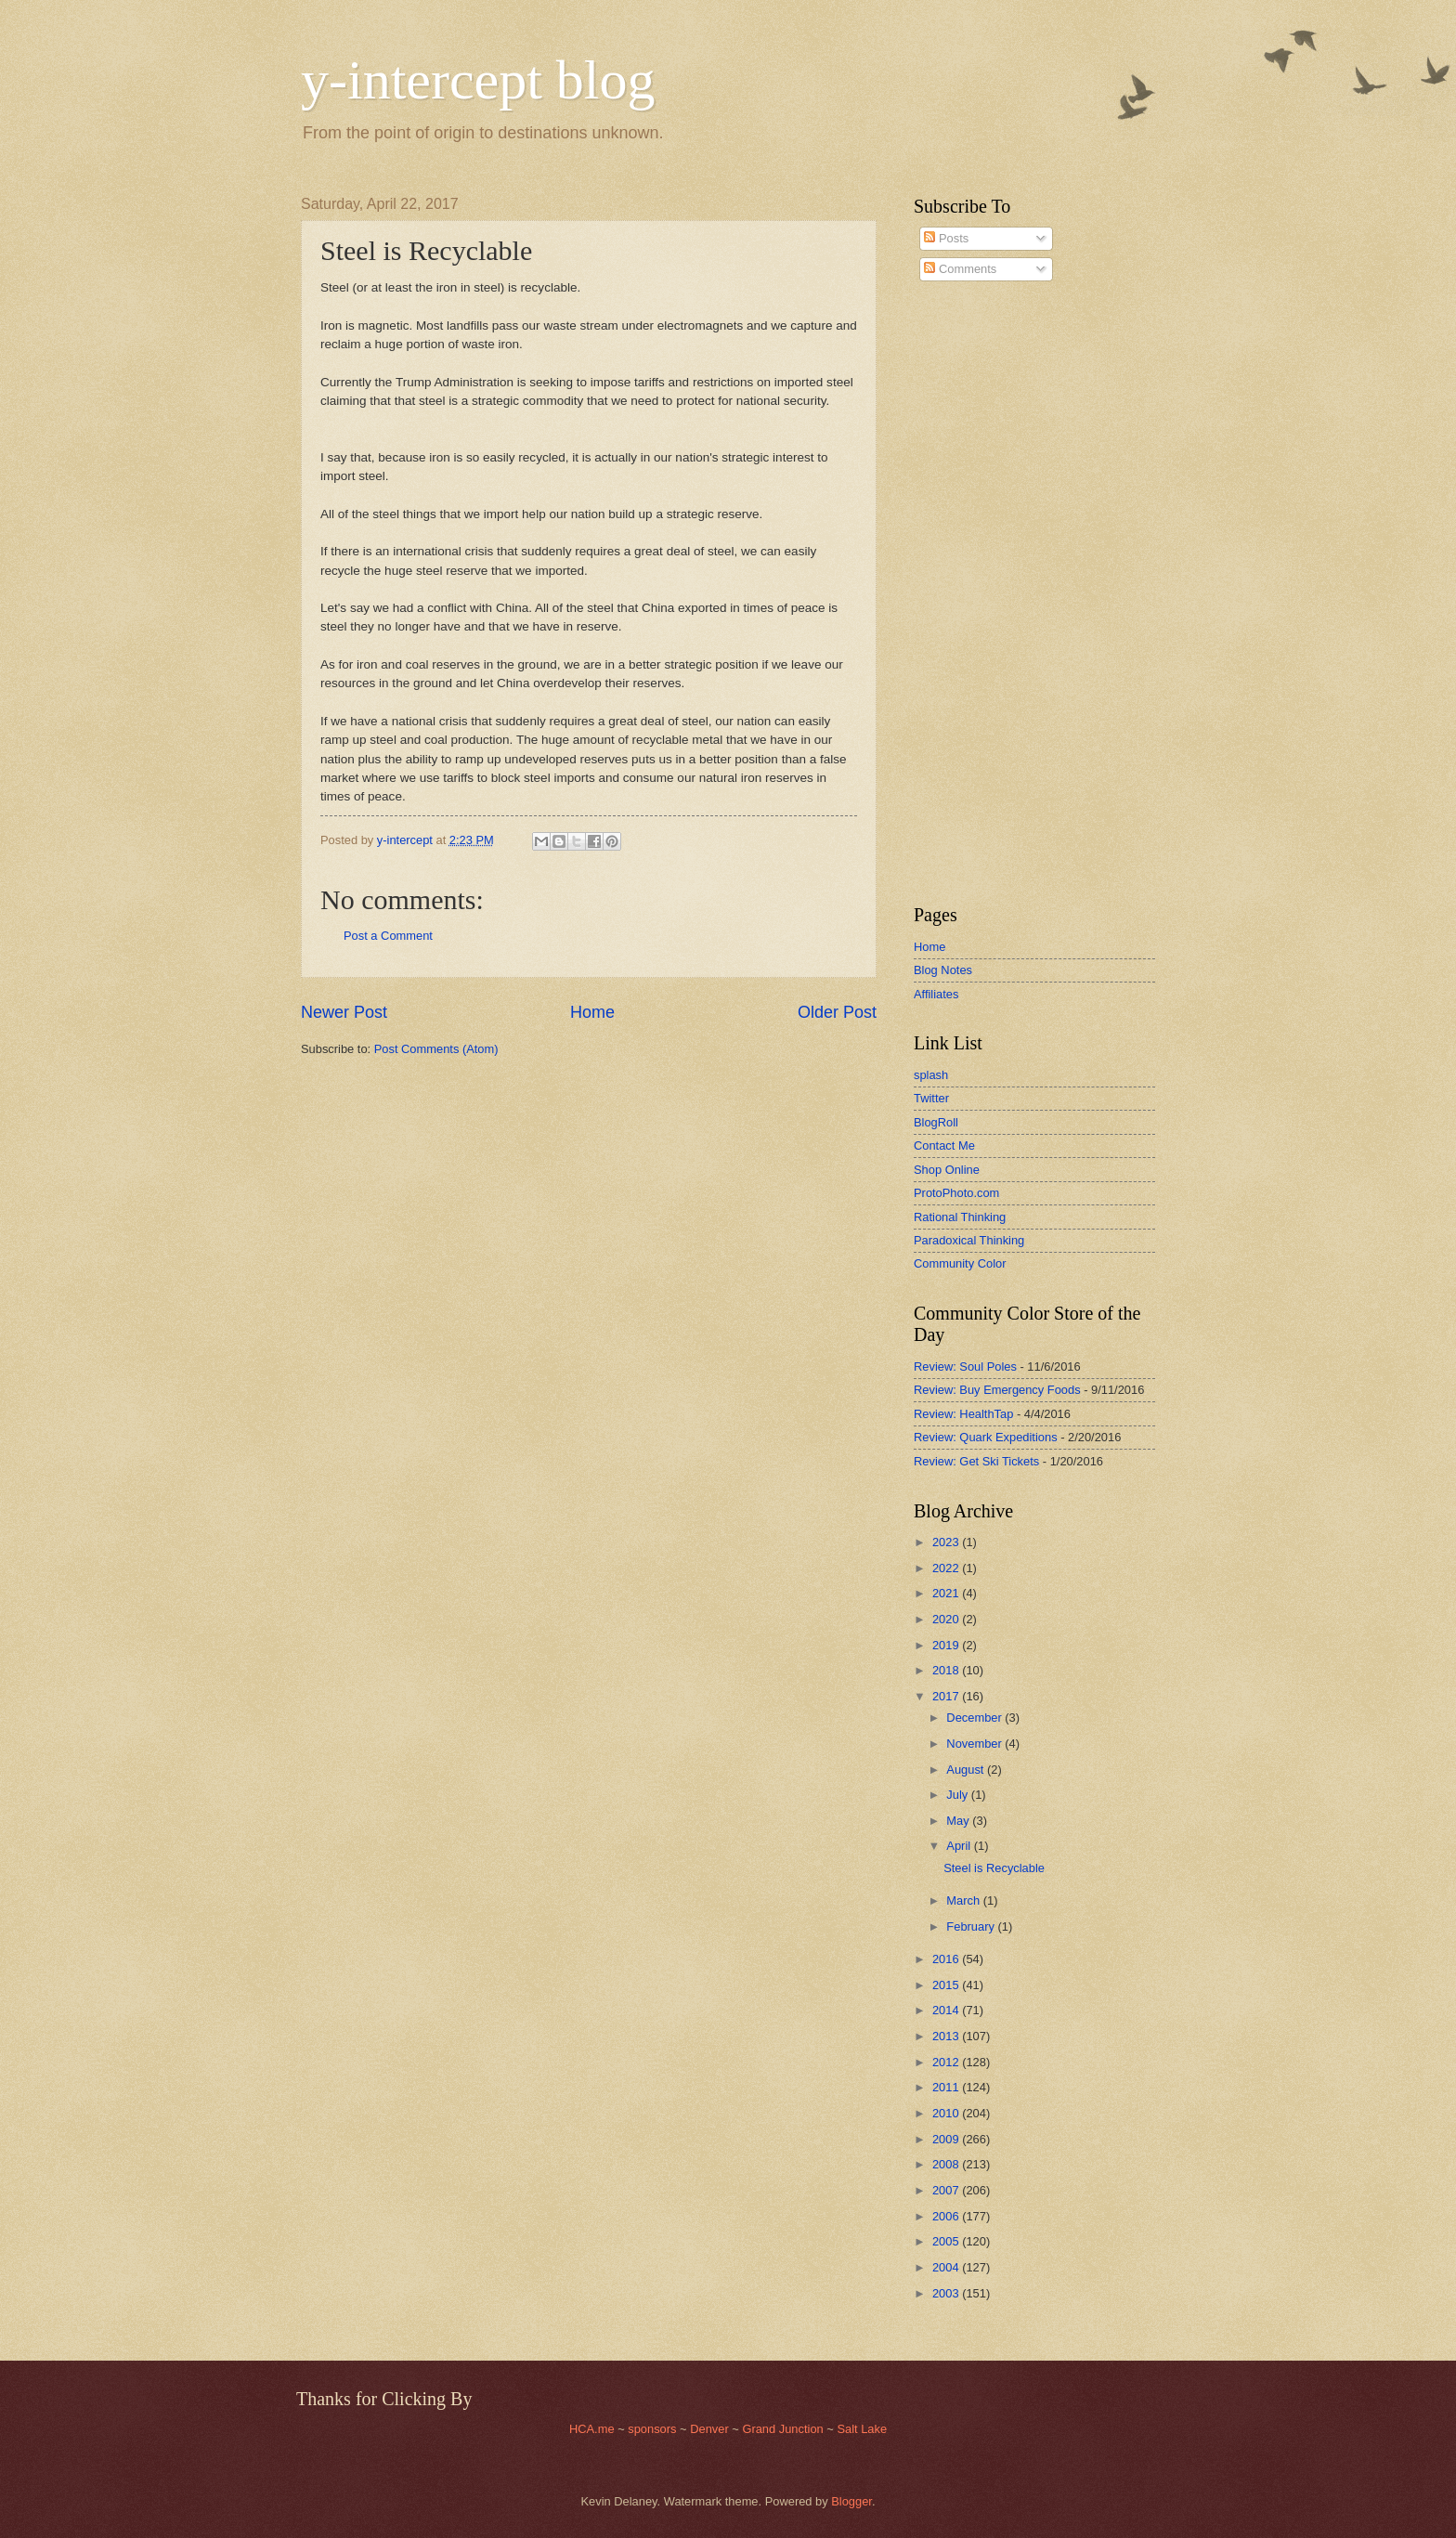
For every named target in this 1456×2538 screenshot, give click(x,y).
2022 (947, 1568)
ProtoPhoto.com (956, 1193)
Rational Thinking (960, 1217)
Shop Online (947, 1170)
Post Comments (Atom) (436, 1049)
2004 (947, 2267)
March (964, 1900)
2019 (947, 1645)
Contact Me (944, 1145)
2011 (947, 2087)
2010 (947, 2113)
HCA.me (592, 2429)
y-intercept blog (478, 80)
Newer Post (344, 1012)
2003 (947, 2293)
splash (931, 1075)
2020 (947, 1619)
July (958, 1795)
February (971, 1926)
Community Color (960, 1263)
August (966, 1770)
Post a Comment (388, 936)
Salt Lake (862, 2429)
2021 (947, 1593)
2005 (947, 2241)
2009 (947, 2139)
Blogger (851, 2501)
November (975, 1744)
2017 (947, 1696)
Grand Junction (782, 2429)
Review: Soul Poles (965, 1366)
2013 (947, 2036)
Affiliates (936, 994)
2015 (947, 1985)
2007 (947, 2190)
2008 (947, 2164)
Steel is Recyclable (994, 1868)
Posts (946, 238)
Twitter (931, 1098)
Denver (711, 2429)
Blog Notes (943, 970)
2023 (947, 1542)
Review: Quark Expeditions (986, 1437)
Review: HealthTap (963, 1414)
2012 (947, 2062)
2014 (947, 2010)
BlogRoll (936, 1122)
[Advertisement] (969, 593)
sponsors (654, 2429)
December (975, 1718)
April (959, 1846)
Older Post (837, 1012)
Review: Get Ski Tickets (976, 1461)
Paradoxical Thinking (969, 1240)
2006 (947, 2216)
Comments (960, 269)
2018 (947, 1670)
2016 (947, 1959)
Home (592, 1012)
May (959, 1821)
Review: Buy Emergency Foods (997, 1390)
